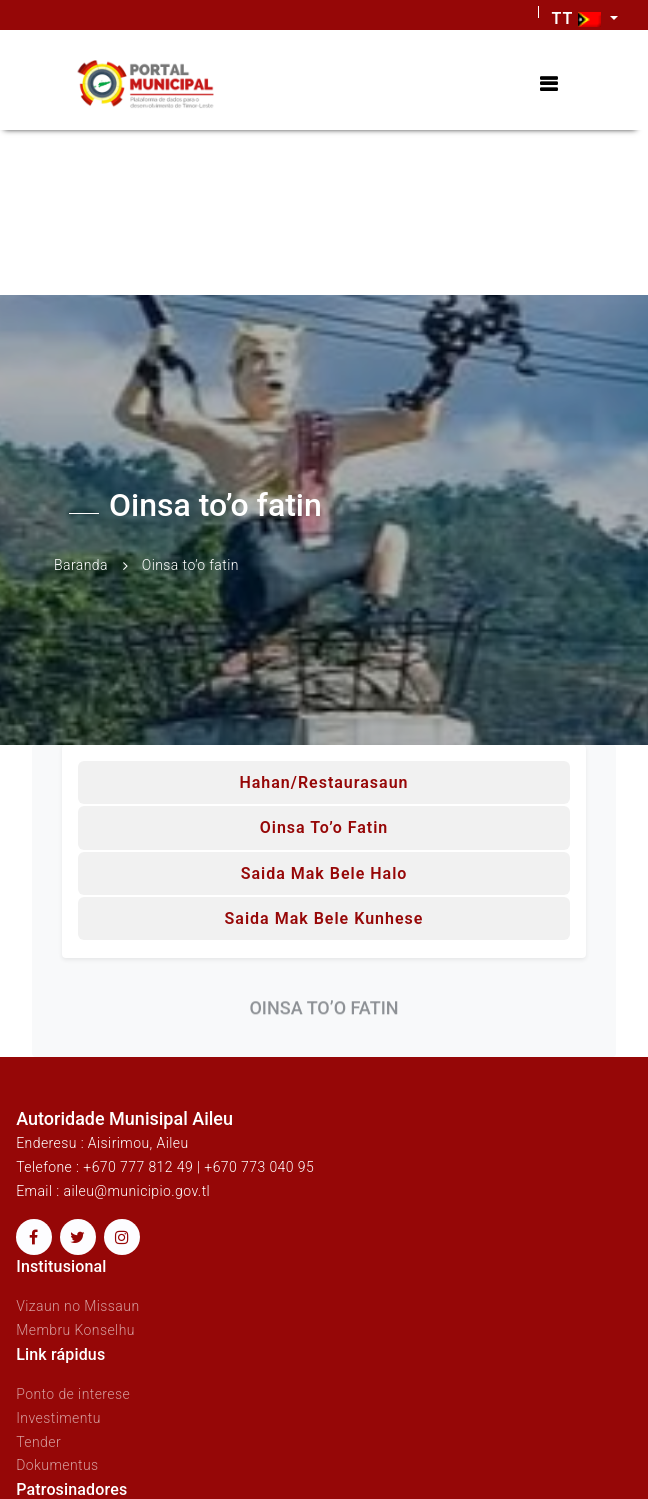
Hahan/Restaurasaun (323, 782)
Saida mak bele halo (324, 873)
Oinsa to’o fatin (324, 827)
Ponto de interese (73, 1394)
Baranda (81, 565)
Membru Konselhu (75, 1330)
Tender (38, 1442)
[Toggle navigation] (548, 84)
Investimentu (58, 1418)
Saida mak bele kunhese (324, 918)
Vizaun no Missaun (77, 1306)
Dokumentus (57, 1465)
